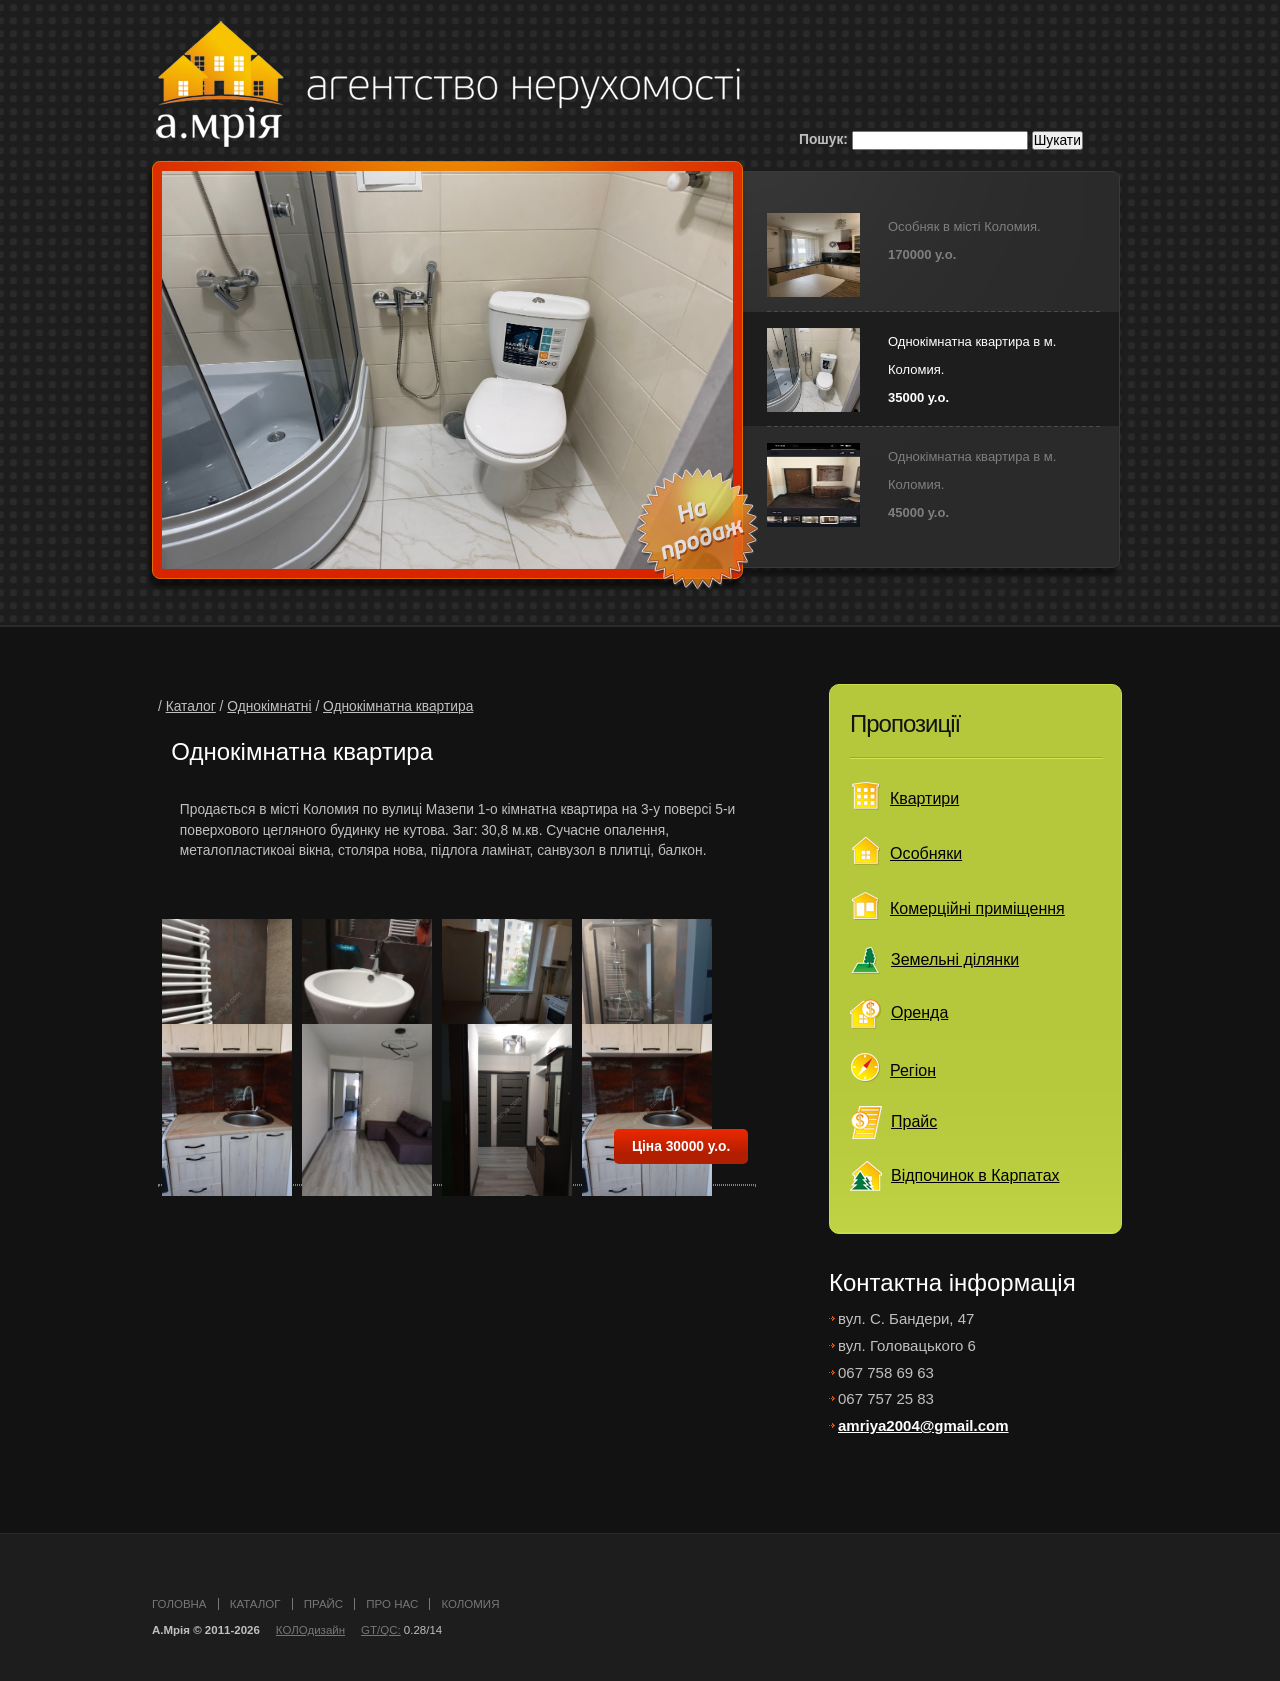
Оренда (919, 1012)
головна (179, 1604)
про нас (392, 1604)
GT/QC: (381, 1630)
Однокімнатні (269, 706)
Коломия (470, 1604)
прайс (323, 1604)
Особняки (926, 853)
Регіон (913, 1070)
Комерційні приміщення (977, 908)
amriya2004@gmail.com (923, 1425)
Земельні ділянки (955, 959)
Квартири (924, 798)
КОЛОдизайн (310, 1630)
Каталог (191, 706)
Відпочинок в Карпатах (975, 1175)
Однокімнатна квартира (398, 706)
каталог (255, 1604)
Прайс (914, 1121)
